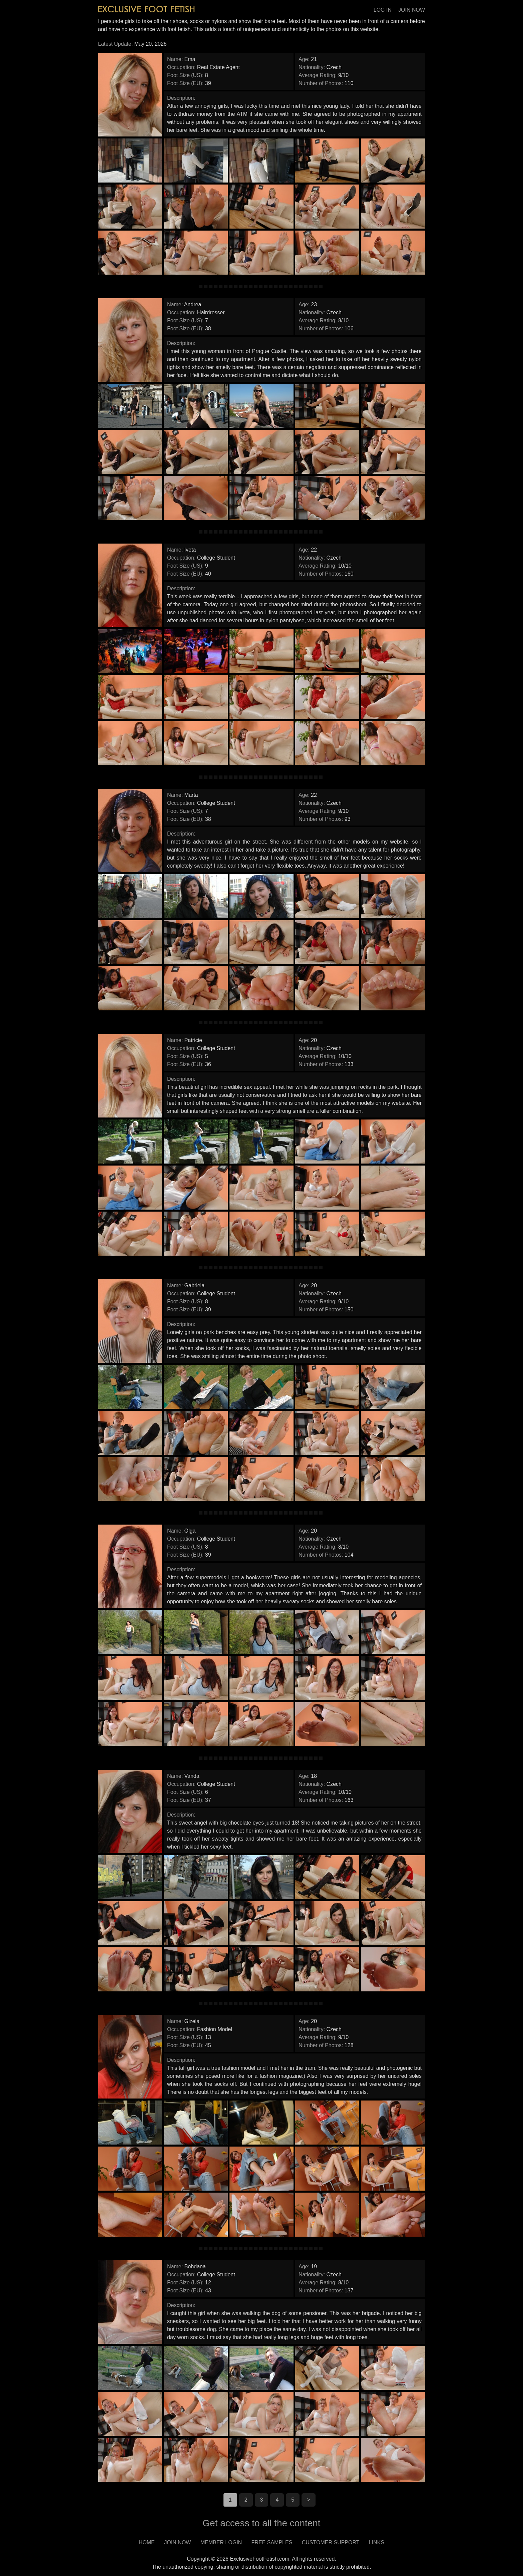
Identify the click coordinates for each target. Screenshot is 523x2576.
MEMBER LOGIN (221, 2542)
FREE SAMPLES (272, 2542)
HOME (147, 2542)
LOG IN (383, 10)
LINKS (376, 2542)
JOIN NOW (411, 10)
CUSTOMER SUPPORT (331, 2542)
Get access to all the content (261, 2523)
